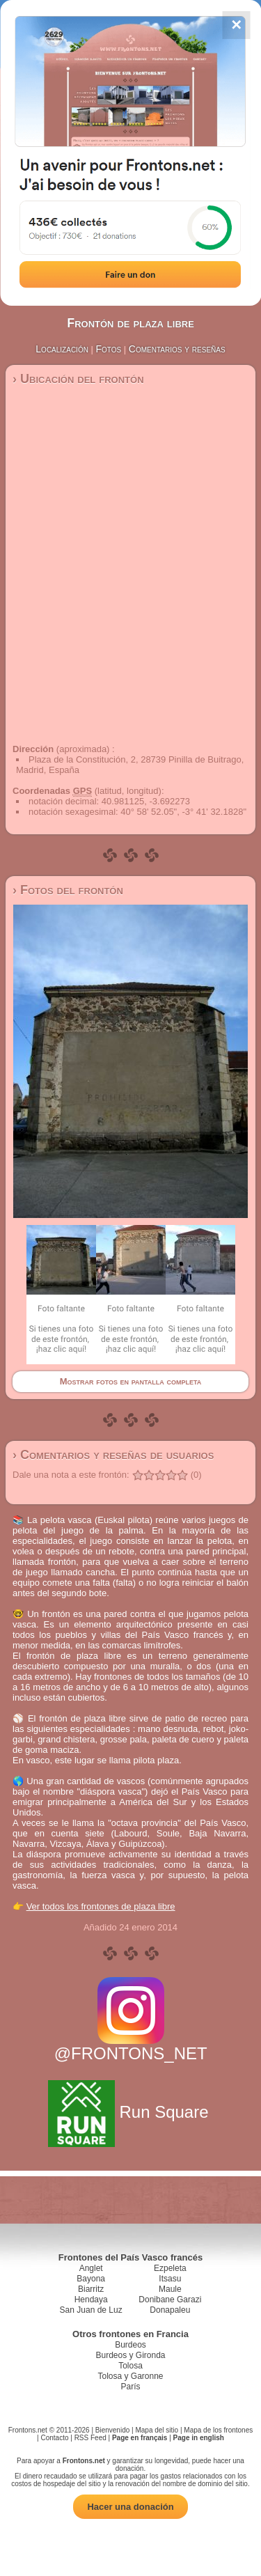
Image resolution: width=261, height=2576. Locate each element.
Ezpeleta (170, 2268)
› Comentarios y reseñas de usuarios (113, 1455)
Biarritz (91, 2289)
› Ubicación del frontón (78, 379)
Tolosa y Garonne (130, 2376)
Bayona (91, 2279)
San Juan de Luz (91, 2310)
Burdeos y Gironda (130, 2355)
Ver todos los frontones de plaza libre (100, 1906)
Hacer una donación (130, 2506)
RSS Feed (90, 2438)
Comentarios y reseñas (177, 348)
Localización (61, 348)
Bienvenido (112, 2430)
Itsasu (170, 2279)
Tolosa (130, 2366)
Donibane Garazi (170, 2299)
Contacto (54, 2438)
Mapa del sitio (156, 2430)
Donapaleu (170, 2310)
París (130, 2386)
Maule (170, 2289)
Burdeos (130, 2345)
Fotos (109, 348)
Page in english (198, 2438)
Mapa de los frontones (218, 2430)
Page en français (139, 2438)
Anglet (91, 2268)
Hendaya (91, 2299)
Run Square (130, 2111)
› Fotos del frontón (68, 890)
